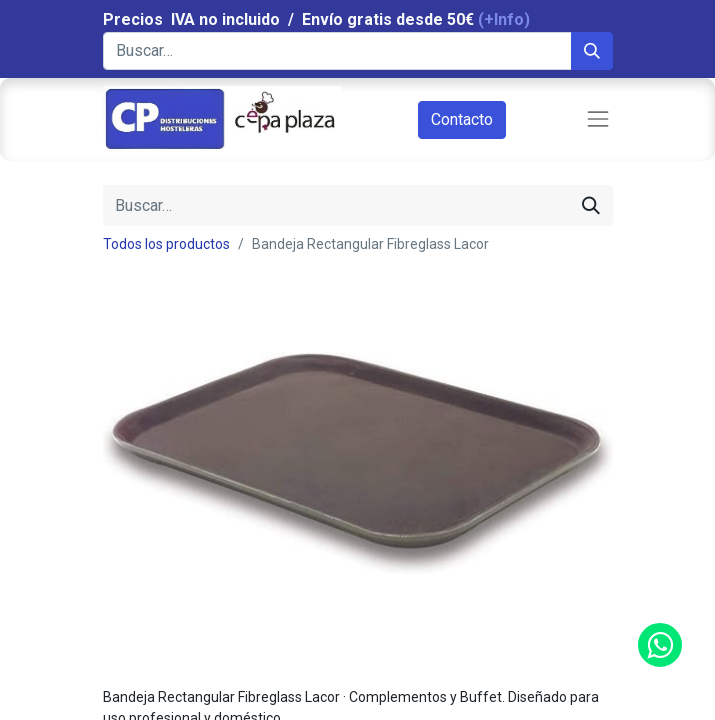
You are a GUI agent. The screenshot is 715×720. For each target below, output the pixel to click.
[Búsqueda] (592, 51)
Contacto (462, 119)
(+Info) (504, 19)
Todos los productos (166, 244)
